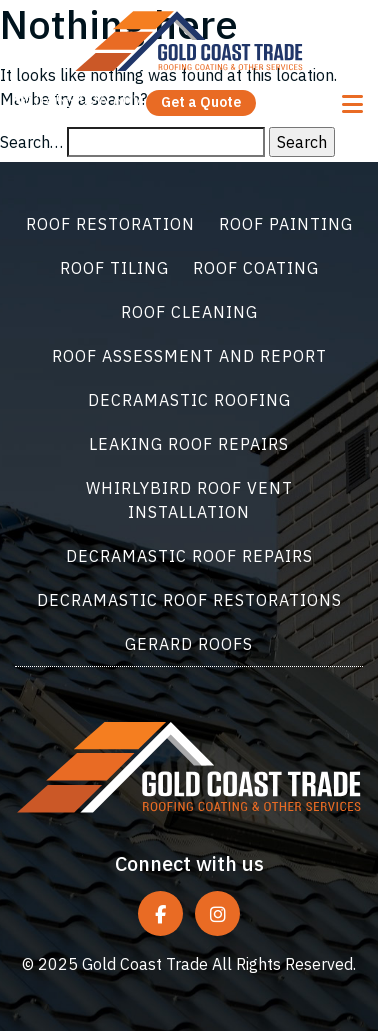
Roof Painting (286, 224)
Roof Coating (256, 268)
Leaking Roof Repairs (189, 444)
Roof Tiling (114, 268)
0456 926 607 (79, 101)
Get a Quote (201, 102)
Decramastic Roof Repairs (189, 556)
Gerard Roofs (189, 644)
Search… (31, 142)
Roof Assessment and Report (189, 356)
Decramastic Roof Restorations (189, 600)
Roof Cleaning (189, 312)
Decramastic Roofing (189, 400)
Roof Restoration (110, 224)
